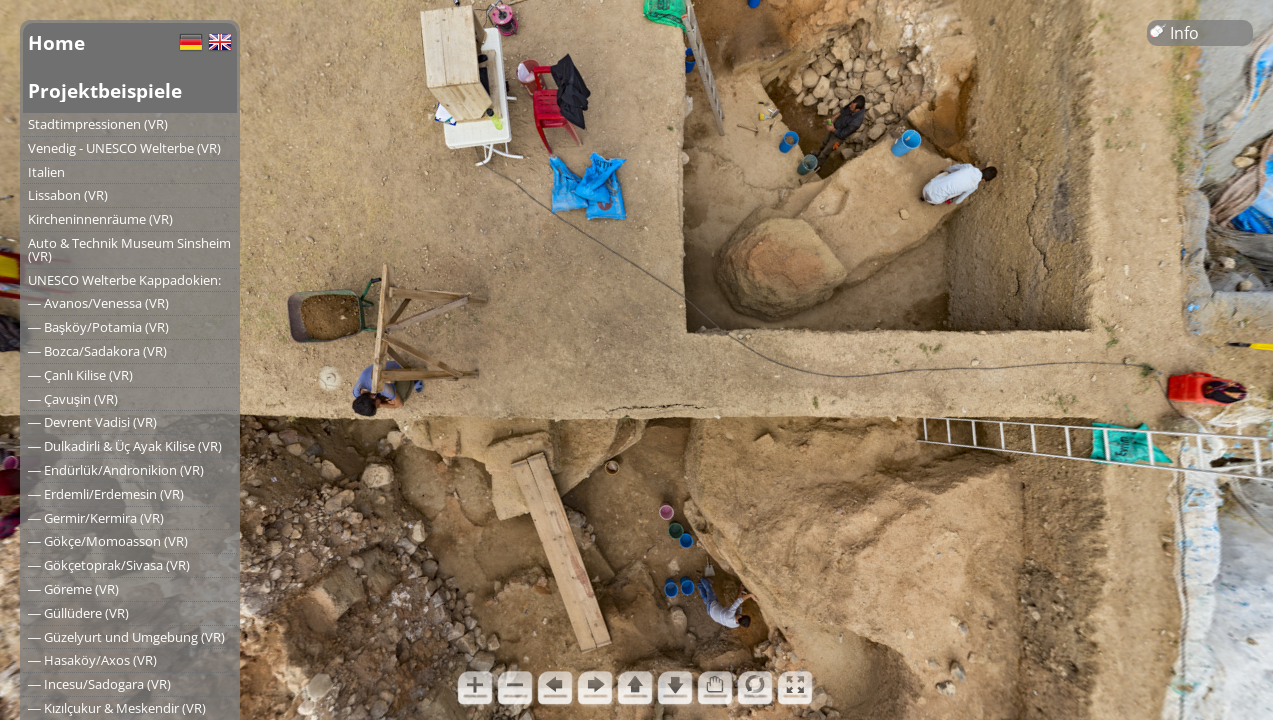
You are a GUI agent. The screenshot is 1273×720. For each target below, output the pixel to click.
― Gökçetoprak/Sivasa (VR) (109, 565)
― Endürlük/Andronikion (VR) (116, 470)
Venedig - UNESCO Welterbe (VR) (124, 148)
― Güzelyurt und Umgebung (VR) (126, 637)
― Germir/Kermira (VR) (96, 518)
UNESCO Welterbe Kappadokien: (124, 280)
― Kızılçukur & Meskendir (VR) (117, 708)
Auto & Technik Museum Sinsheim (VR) (129, 249)
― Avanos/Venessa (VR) (98, 303)
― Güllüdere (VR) (78, 613)
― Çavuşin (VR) (73, 399)
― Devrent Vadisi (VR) (92, 422)
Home (56, 42)
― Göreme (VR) (73, 589)
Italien (46, 172)
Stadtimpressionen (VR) (98, 124)
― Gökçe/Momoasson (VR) (108, 541)
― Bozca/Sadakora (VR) (97, 351)
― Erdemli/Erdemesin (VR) (106, 494)
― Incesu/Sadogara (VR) (99, 684)
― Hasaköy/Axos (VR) (92, 660)
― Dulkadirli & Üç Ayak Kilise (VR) (125, 446)
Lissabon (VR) (68, 195)
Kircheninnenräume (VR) (100, 219)
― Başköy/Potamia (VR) (98, 327)
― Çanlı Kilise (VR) (80, 375)
